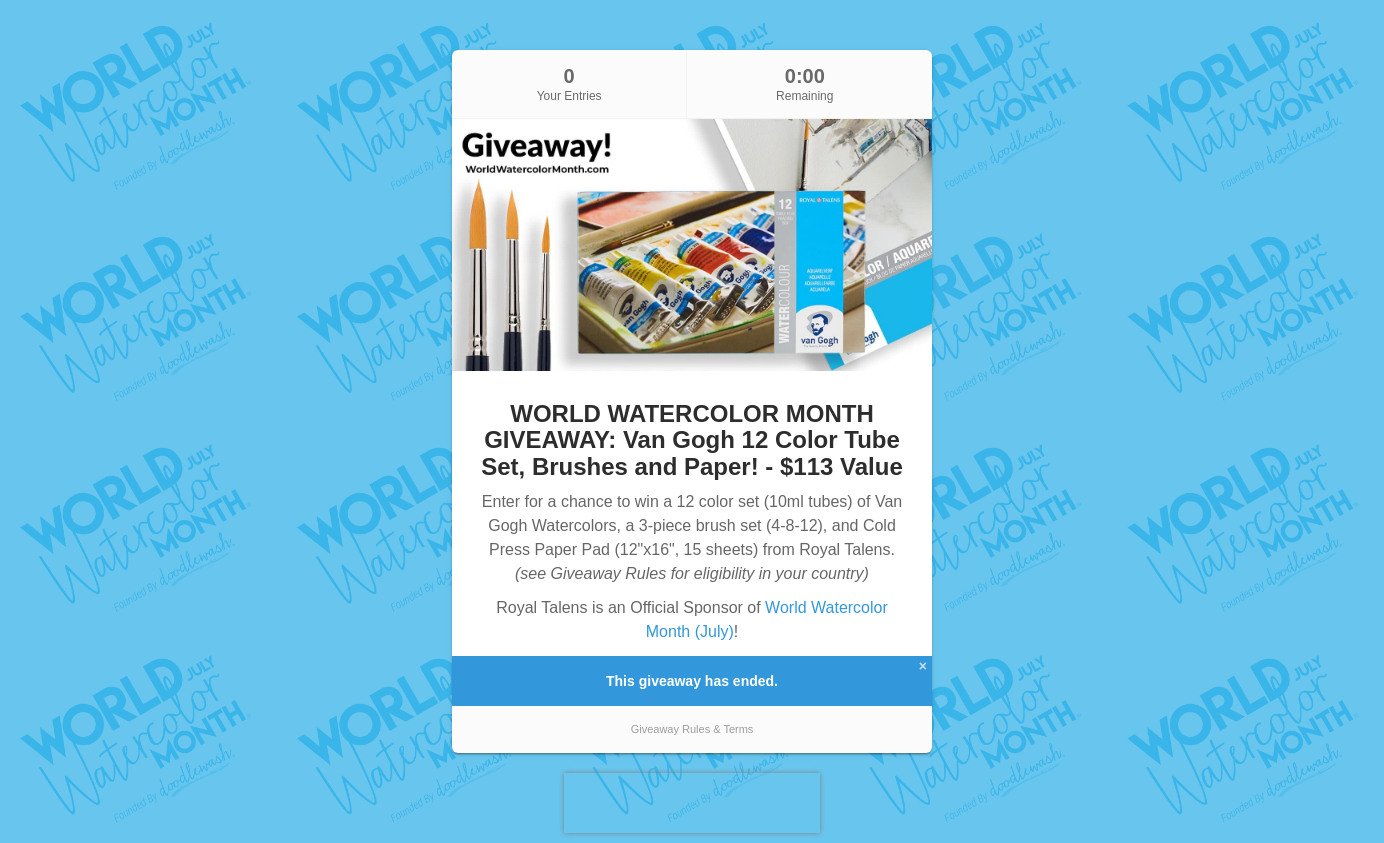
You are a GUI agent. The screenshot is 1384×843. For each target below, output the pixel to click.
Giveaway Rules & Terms (692, 729)
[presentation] (692, 803)
